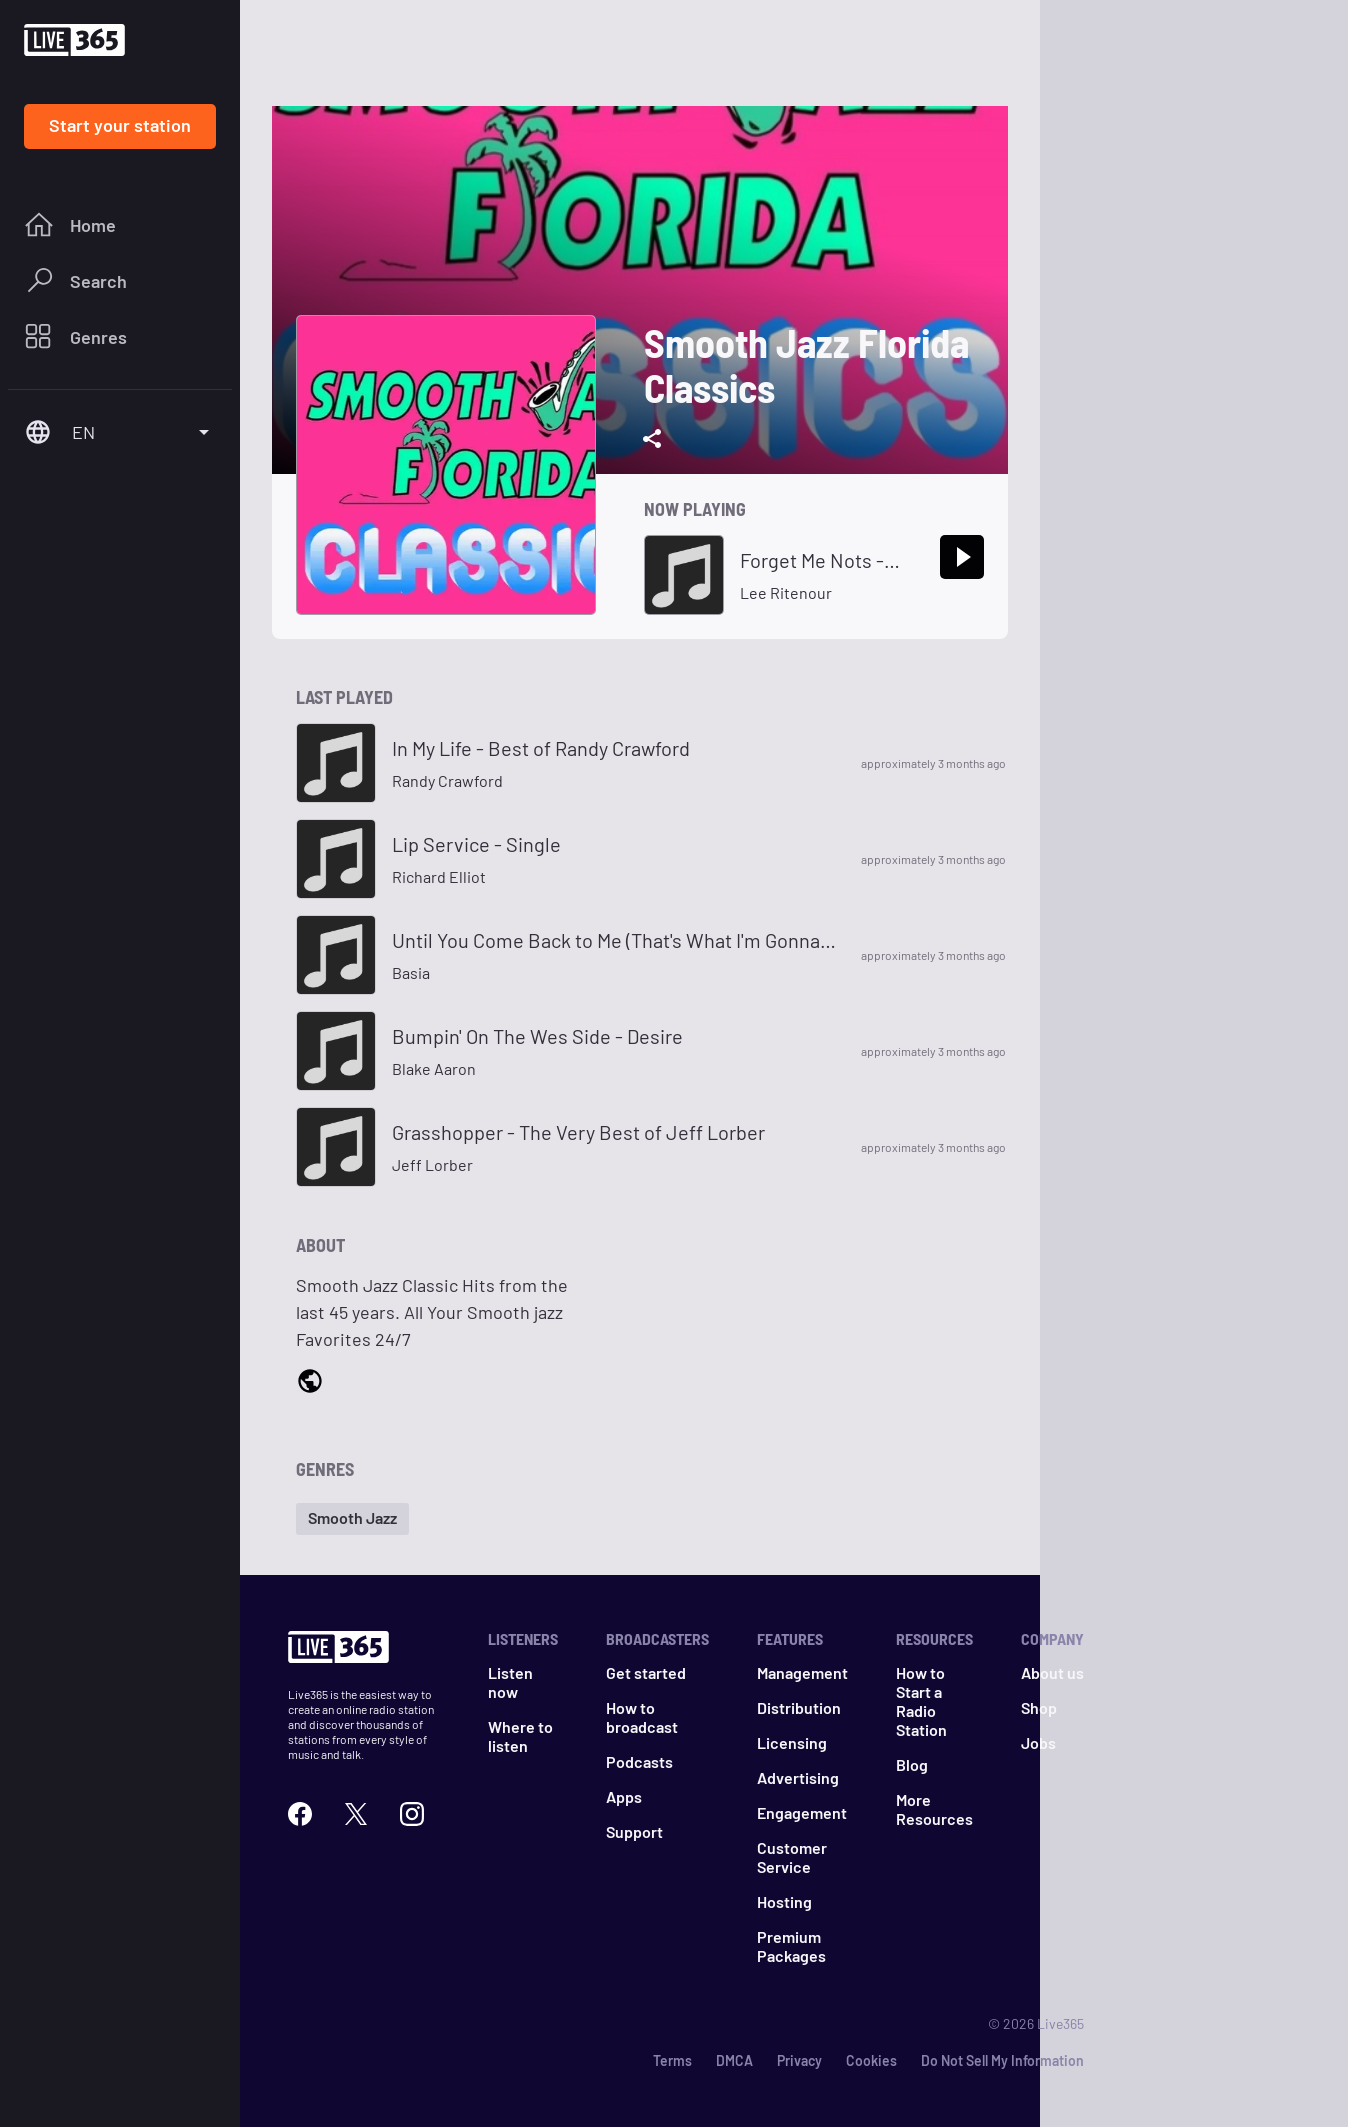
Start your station (120, 125)
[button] (352, 1519)
